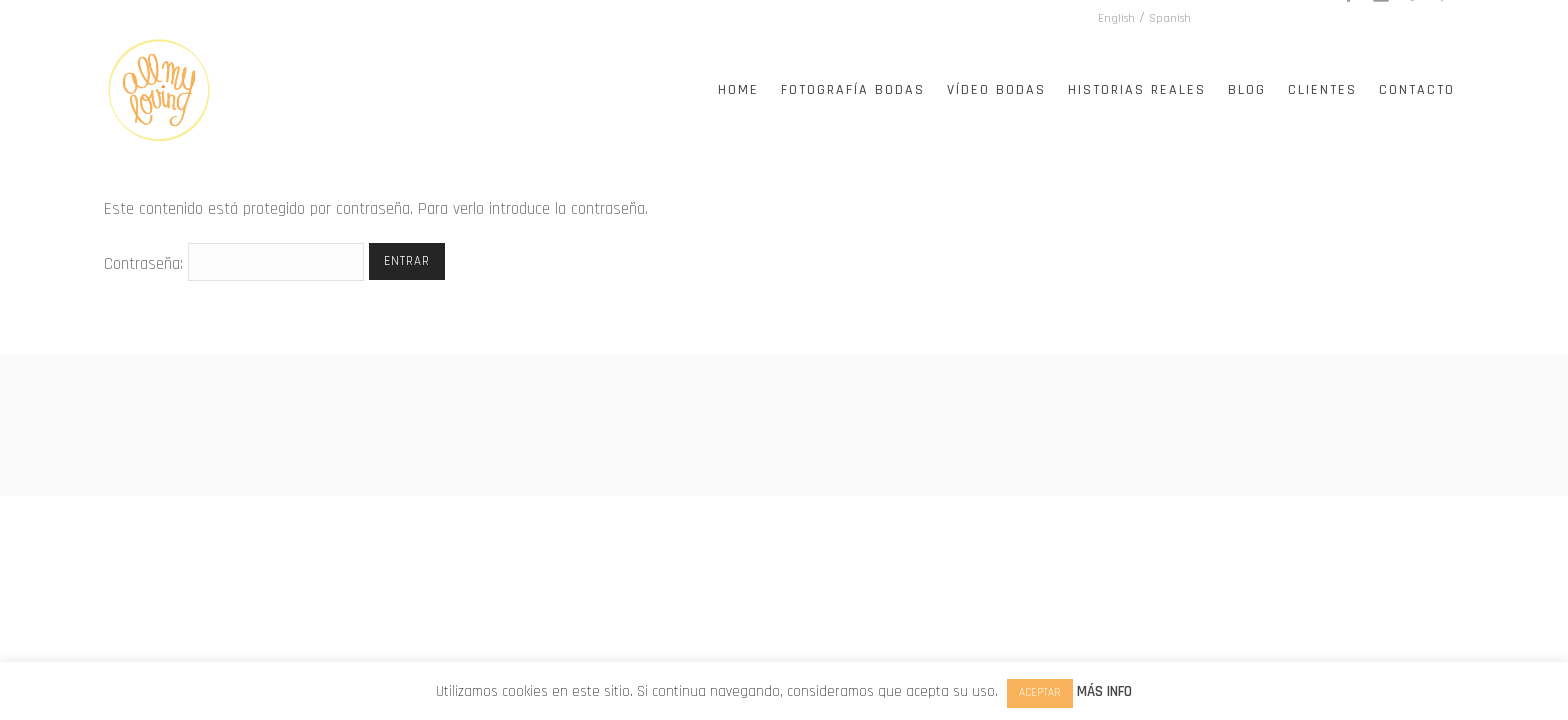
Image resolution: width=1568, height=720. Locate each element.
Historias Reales (1137, 90)
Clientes (1322, 90)
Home (738, 90)
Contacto (1417, 90)
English (1256, 18)
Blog (1247, 90)
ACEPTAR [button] (1040, 693)
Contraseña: (234, 264)
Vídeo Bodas (996, 90)
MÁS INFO (1104, 691)
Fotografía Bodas (853, 90)
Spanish (1310, 18)
